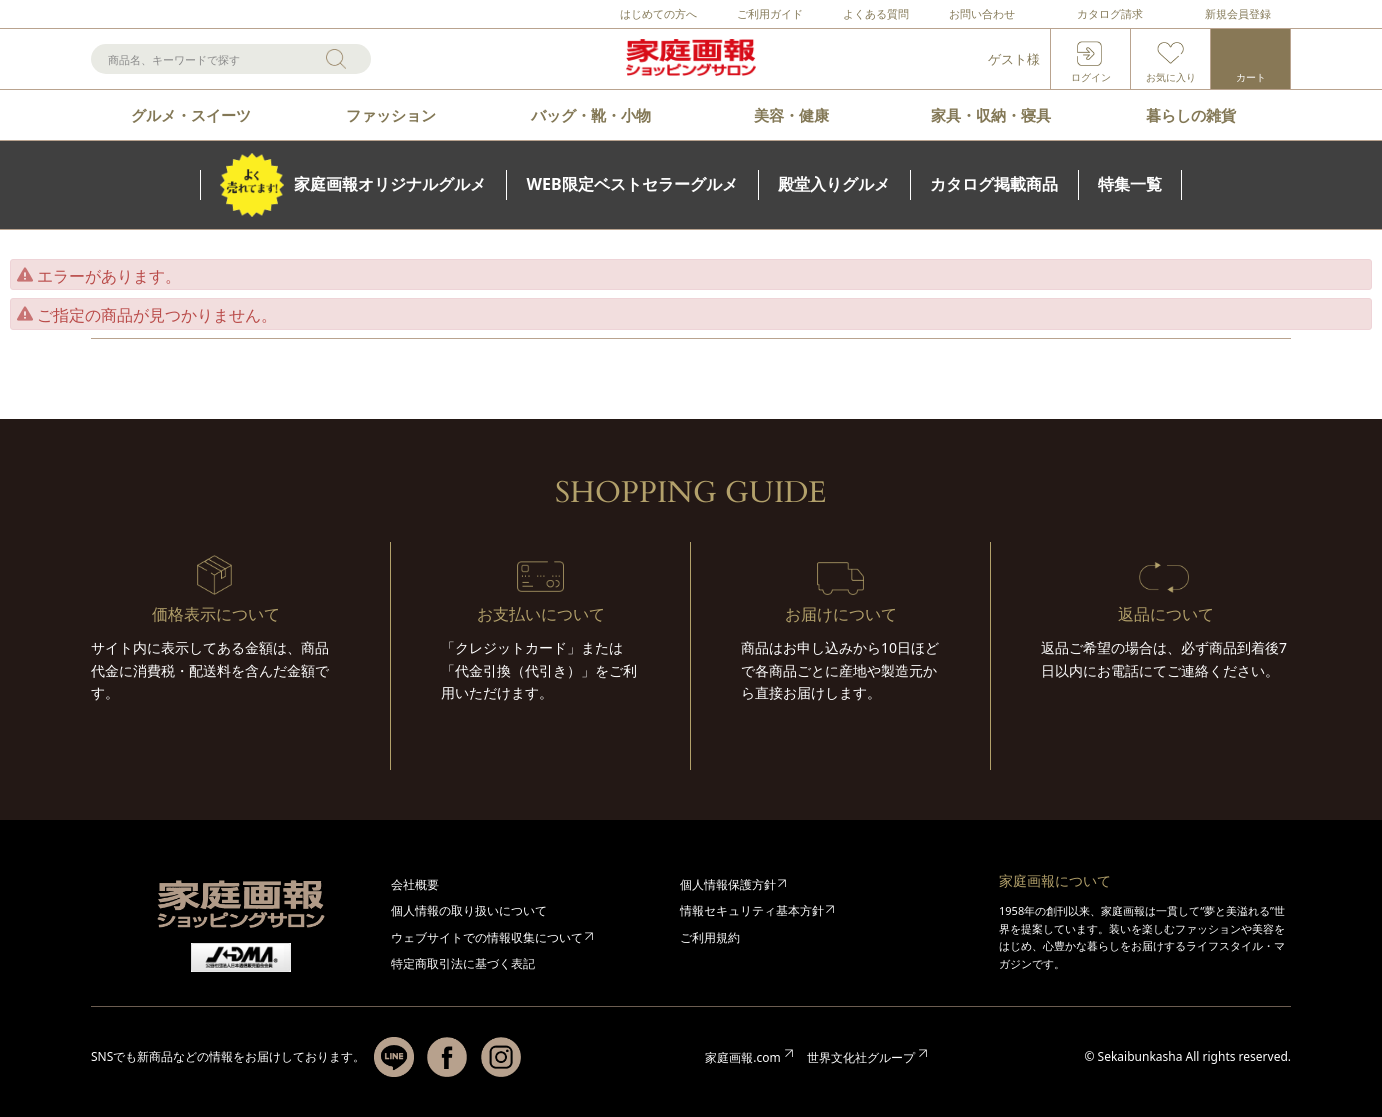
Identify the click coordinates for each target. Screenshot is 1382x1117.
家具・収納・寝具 (991, 115)
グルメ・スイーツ (191, 115)
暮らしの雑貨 (1191, 115)
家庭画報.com (742, 1057)
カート (1251, 77)
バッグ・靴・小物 (591, 115)
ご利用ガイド (770, 13)
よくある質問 (876, 13)
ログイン (1091, 77)
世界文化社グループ (861, 1057)
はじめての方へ (658, 13)
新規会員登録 (1238, 13)
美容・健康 (791, 115)
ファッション (391, 115)
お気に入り (1171, 77)
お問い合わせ (982, 13)
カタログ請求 (1110, 13)
